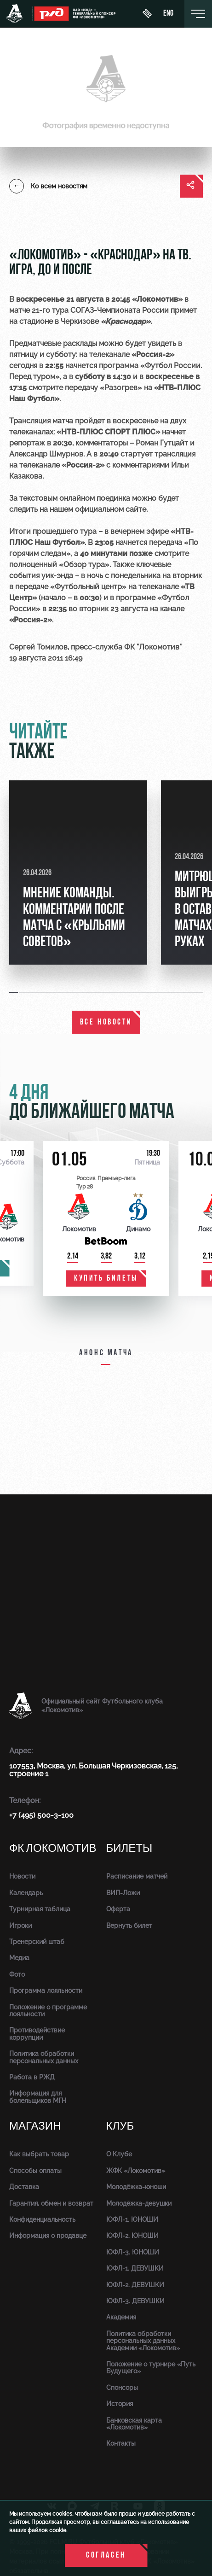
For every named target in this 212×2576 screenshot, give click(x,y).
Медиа (19, 1957)
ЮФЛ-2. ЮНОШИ (132, 2235)
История (119, 2403)
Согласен (106, 2555)
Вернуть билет (129, 1925)
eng (168, 14)
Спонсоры (122, 2387)
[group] (78, 872)
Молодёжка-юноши (136, 2186)
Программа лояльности (45, 1990)
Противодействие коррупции (37, 2033)
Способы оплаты (35, 2170)
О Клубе (119, 2154)
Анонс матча (106, 1353)
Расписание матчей (136, 1876)
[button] (14, 992)
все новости (106, 1022)
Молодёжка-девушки (139, 2203)
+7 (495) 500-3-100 (41, 1815)
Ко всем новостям (48, 186)
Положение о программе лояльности (48, 2010)
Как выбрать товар (39, 2154)
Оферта (118, 1909)
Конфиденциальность (42, 2219)
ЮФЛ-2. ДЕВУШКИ (135, 2285)
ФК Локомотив (53, 1848)
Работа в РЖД (32, 2077)
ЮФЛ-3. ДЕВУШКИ (135, 2301)
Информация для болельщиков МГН (37, 2097)
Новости (22, 1876)
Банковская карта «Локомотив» (134, 2424)
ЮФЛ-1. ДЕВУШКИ (135, 2268)
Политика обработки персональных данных (43, 2057)
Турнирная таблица (39, 1909)
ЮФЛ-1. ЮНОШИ (132, 2219)
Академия (121, 2317)
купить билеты (106, 1278)
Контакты (121, 2443)
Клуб (120, 2126)
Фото (17, 1974)
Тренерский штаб (36, 1941)
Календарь (26, 1893)
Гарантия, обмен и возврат (51, 2203)
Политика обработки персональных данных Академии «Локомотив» (143, 2341)
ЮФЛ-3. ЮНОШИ (132, 2252)
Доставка (24, 2186)
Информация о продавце (47, 2235)
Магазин (35, 2126)
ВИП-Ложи (123, 1893)
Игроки (20, 1925)
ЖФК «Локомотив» (135, 2170)
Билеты (129, 1848)
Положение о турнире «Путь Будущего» (150, 2367)
